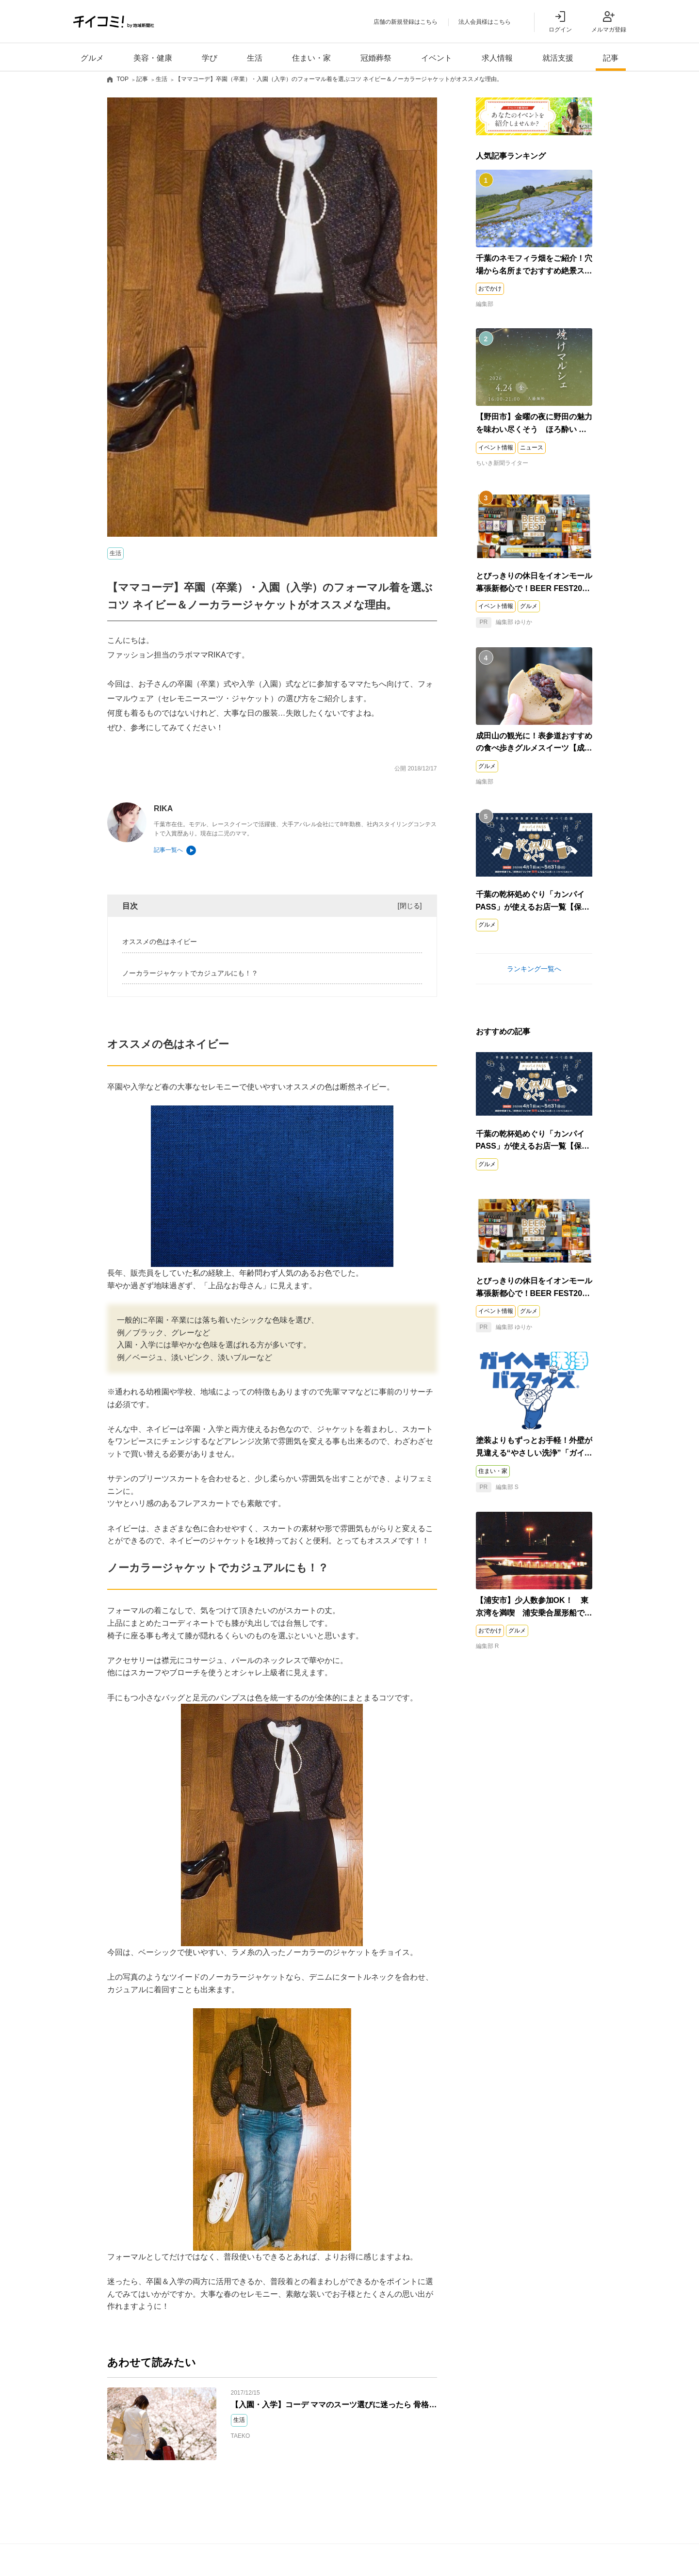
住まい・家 (311, 58)
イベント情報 (495, 448)
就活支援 (557, 58)
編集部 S (497, 1487)
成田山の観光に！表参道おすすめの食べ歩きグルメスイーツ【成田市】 (534, 748)
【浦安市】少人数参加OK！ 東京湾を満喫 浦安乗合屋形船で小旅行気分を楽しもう (534, 1613)
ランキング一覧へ (534, 969)
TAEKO (240, 2436)
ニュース (531, 448)
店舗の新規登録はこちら (406, 22)
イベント (436, 58)
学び (209, 58)
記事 (610, 58)
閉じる (410, 906)
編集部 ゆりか (504, 623)
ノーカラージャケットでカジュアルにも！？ (190, 973)
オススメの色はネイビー (159, 942)
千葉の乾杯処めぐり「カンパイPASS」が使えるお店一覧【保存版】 (532, 907)
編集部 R (487, 1647)
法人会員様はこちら (484, 22)
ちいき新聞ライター (502, 463)
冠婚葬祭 (375, 58)
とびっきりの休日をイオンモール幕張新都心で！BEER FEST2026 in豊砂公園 (534, 588)
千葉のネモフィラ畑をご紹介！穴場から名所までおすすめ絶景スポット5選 (534, 271)
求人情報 (497, 58)
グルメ (92, 58)
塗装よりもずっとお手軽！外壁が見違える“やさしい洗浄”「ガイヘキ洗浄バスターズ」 (534, 1453)
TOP (123, 80)
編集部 (484, 305)
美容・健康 (152, 58)
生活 (254, 58)
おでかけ (490, 289)
